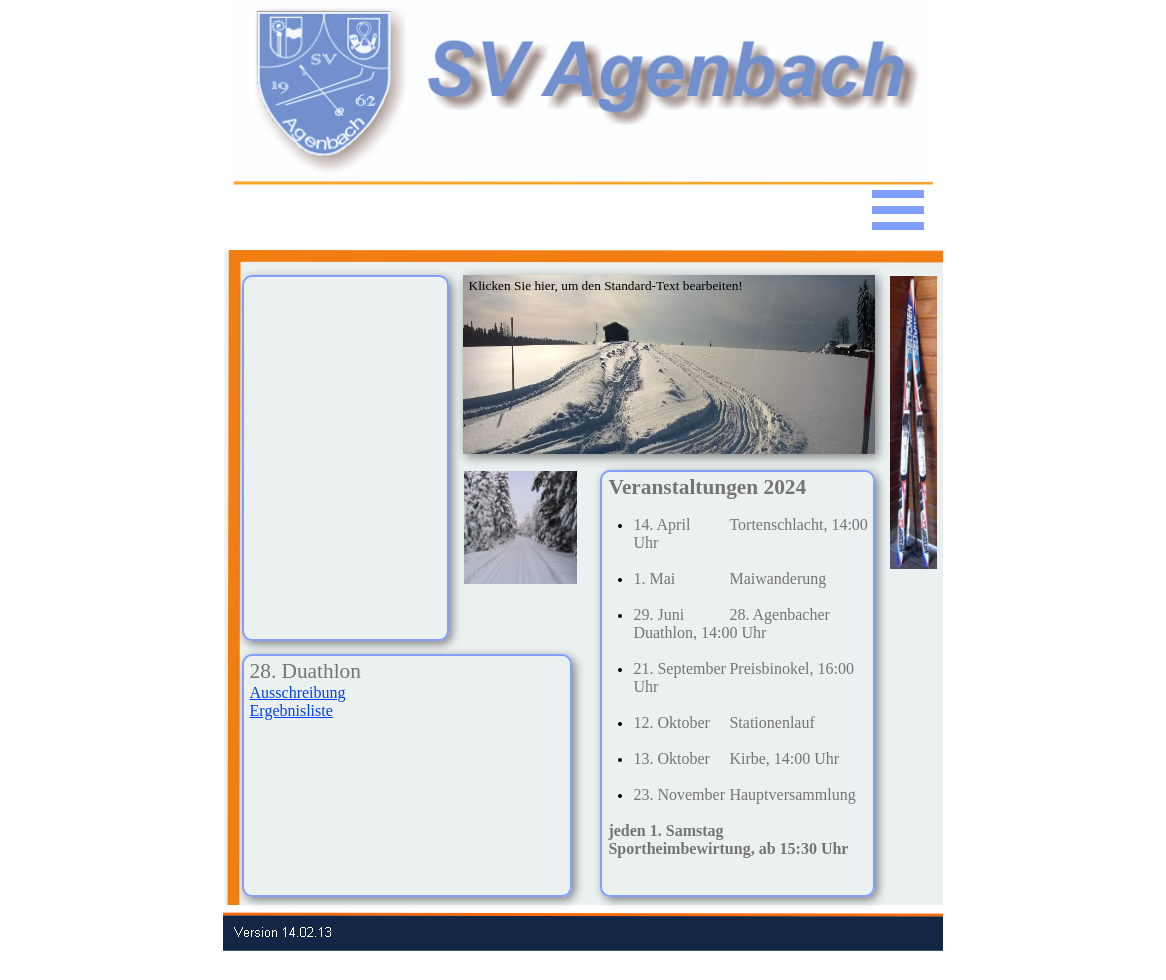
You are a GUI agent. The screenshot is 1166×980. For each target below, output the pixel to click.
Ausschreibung (298, 692)
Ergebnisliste (291, 710)
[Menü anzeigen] (898, 210)
